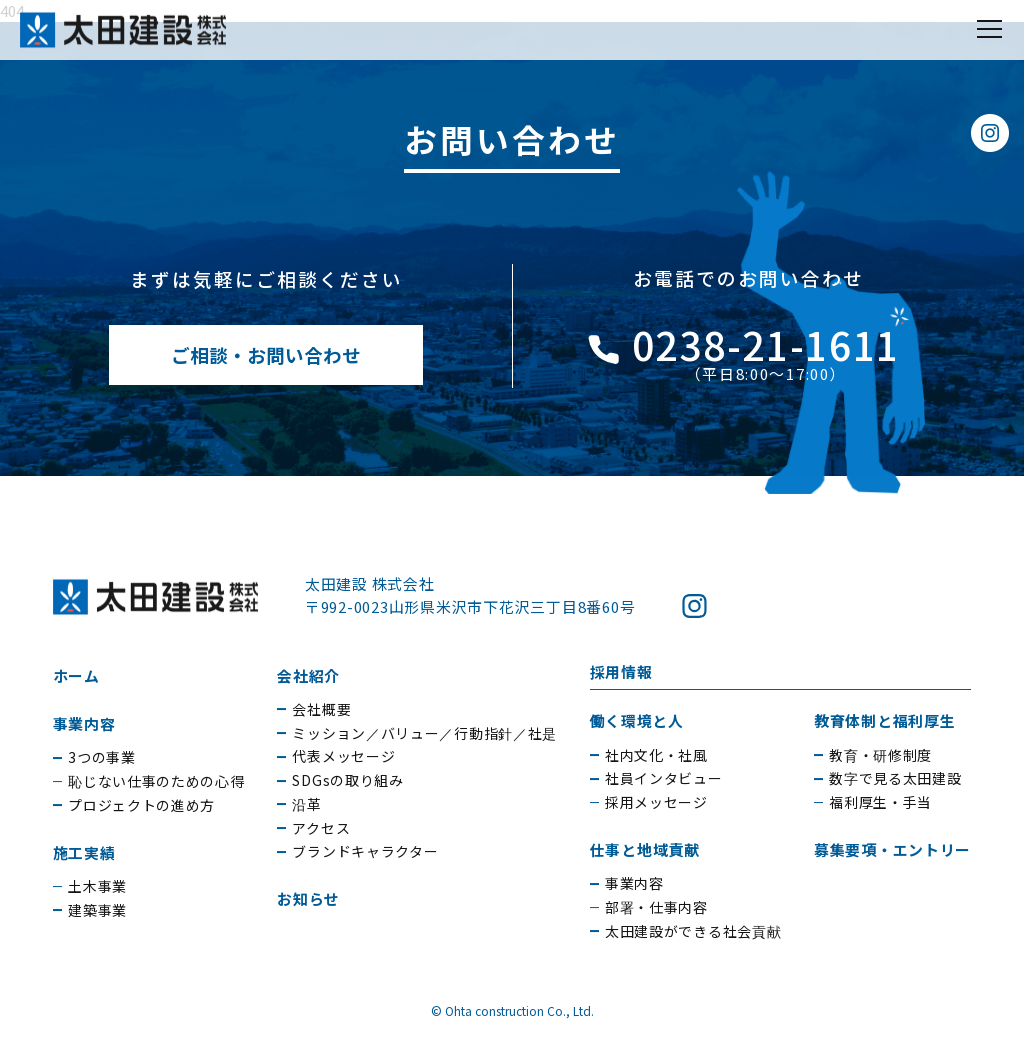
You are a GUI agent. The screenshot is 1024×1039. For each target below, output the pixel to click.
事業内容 (84, 723)
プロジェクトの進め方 (141, 805)
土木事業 (97, 886)
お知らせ (308, 898)
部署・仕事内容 (656, 907)
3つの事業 (102, 757)
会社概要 (321, 709)
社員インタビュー (664, 778)
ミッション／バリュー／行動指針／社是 (424, 733)
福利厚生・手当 (880, 802)
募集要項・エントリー (892, 849)
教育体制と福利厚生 (885, 720)
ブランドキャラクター (365, 851)
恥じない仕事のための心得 (156, 781)
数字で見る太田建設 (895, 778)
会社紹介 (308, 675)
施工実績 (84, 852)
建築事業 (97, 910)
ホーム (76, 675)
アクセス (321, 828)
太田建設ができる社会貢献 (693, 931)
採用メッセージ (656, 802)
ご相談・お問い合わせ (266, 354)
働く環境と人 (637, 720)
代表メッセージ (343, 756)
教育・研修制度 (880, 755)
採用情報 (621, 671)
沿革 (306, 804)
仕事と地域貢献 (645, 849)
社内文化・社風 (656, 755)
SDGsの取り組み (347, 780)
